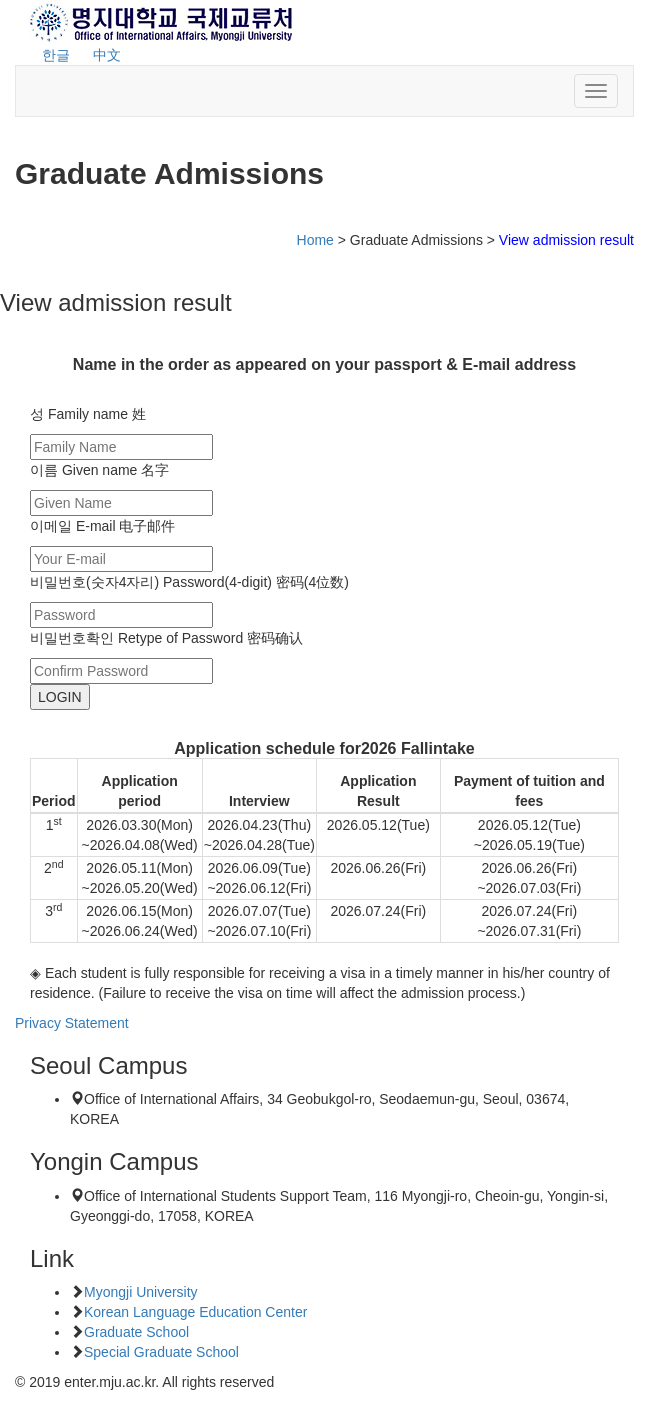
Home (315, 240)
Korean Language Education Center (195, 1312)
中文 (107, 55)
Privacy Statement (72, 1023)
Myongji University (141, 1292)
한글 (56, 55)
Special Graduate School (161, 1352)
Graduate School (136, 1332)
